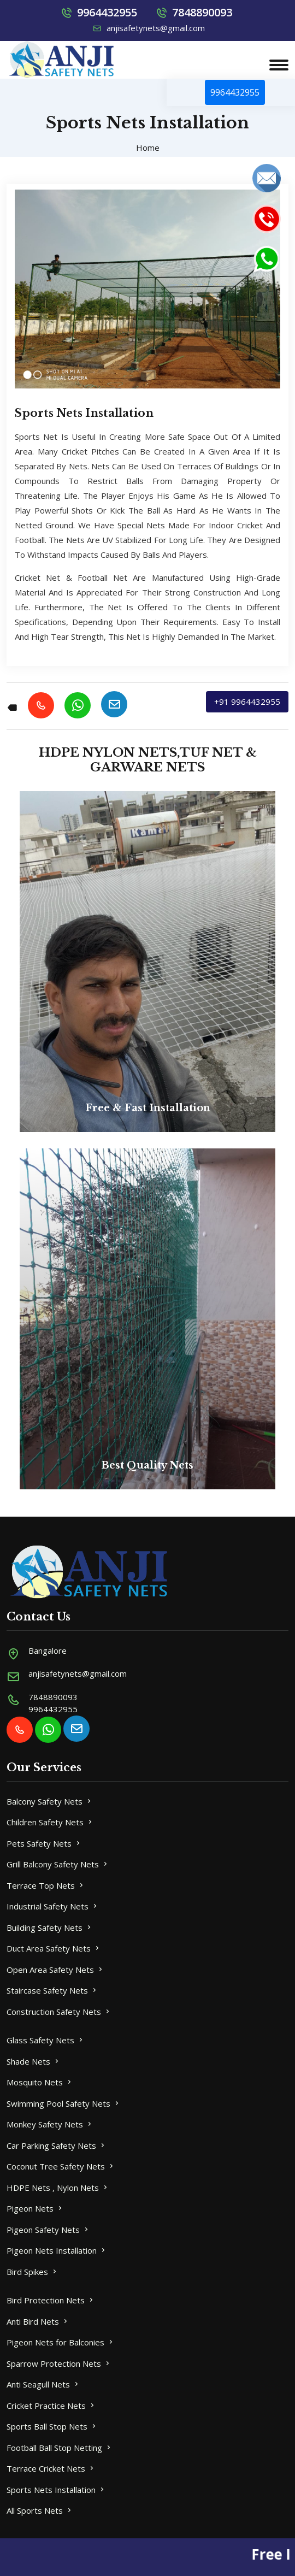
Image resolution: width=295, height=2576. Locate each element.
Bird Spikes (32, 2271)
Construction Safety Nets (59, 2011)
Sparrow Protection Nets (59, 2363)
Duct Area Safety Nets (54, 1948)
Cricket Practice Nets (51, 2405)
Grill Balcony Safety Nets (58, 1864)
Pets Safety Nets (44, 1843)
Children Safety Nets (50, 1822)
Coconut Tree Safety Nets (61, 2166)
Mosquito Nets (40, 2082)
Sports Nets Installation (56, 2489)
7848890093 (202, 12)
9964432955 (107, 12)
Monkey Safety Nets (50, 2124)
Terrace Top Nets (46, 1885)
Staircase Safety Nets (52, 1990)
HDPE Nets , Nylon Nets (58, 2187)
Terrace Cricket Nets (51, 2468)
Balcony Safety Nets (50, 1801)
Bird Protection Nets (51, 2300)
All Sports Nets (40, 2510)
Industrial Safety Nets (53, 1906)
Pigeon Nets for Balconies (61, 2342)
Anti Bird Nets (38, 2321)
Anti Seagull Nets (43, 2384)
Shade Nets (34, 2061)
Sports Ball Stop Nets (52, 2426)
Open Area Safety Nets (55, 1969)
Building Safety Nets (50, 1927)
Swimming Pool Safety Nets (64, 2103)
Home (148, 147)
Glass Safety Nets (46, 2040)
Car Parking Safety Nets (57, 2145)
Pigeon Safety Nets (48, 2229)
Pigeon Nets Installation (57, 2250)
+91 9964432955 (247, 701)
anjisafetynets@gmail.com (149, 27)
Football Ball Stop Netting (60, 2447)
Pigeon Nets (35, 2208)
